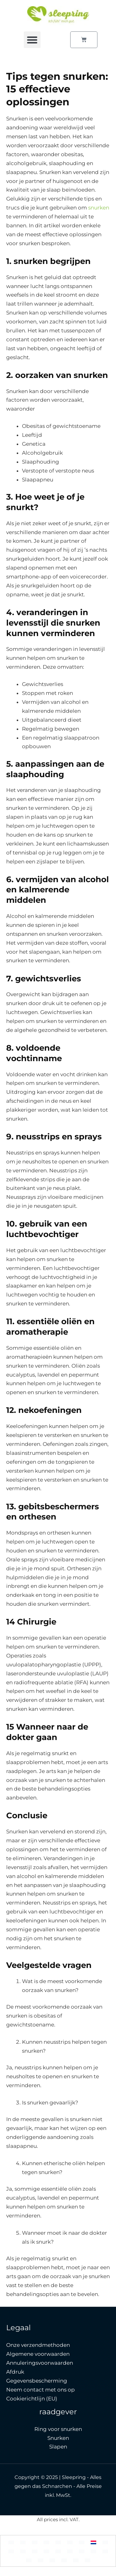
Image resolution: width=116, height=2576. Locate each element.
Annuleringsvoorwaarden (39, 2363)
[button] (32, 39)
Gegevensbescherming (36, 2381)
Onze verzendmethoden (38, 2345)
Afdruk (15, 2372)
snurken (98, 208)
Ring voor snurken (58, 2429)
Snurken (58, 2438)
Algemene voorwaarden (38, 2354)
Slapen (58, 2447)
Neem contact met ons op (40, 2390)
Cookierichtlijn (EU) (31, 2398)
